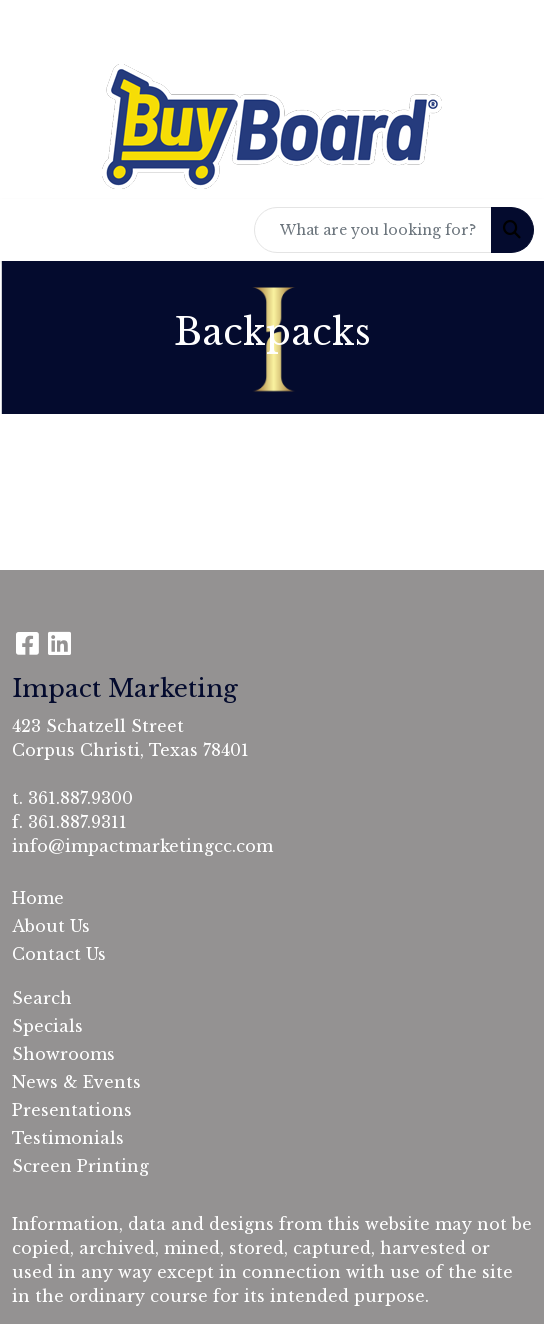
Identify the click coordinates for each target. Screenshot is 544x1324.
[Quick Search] (373, 230)
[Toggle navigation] (31, 230)
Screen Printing (80, 1166)
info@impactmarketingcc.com (142, 846)
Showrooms (63, 1054)
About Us (51, 926)
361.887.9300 (80, 798)
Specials (47, 1026)
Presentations (72, 1110)
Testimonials (68, 1138)
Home (38, 898)
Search (42, 998)
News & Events (76, 1082)
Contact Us (59, 954)
